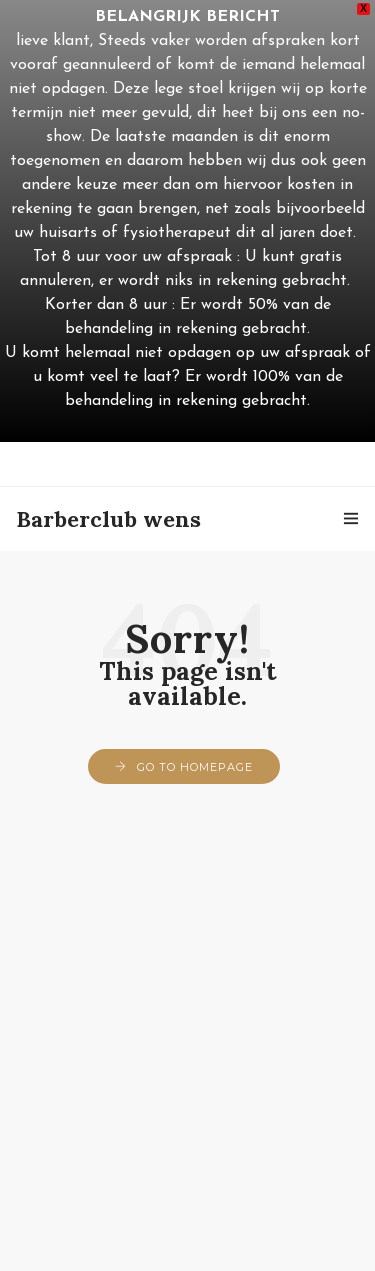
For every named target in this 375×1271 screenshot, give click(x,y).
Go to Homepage (195, 767)
